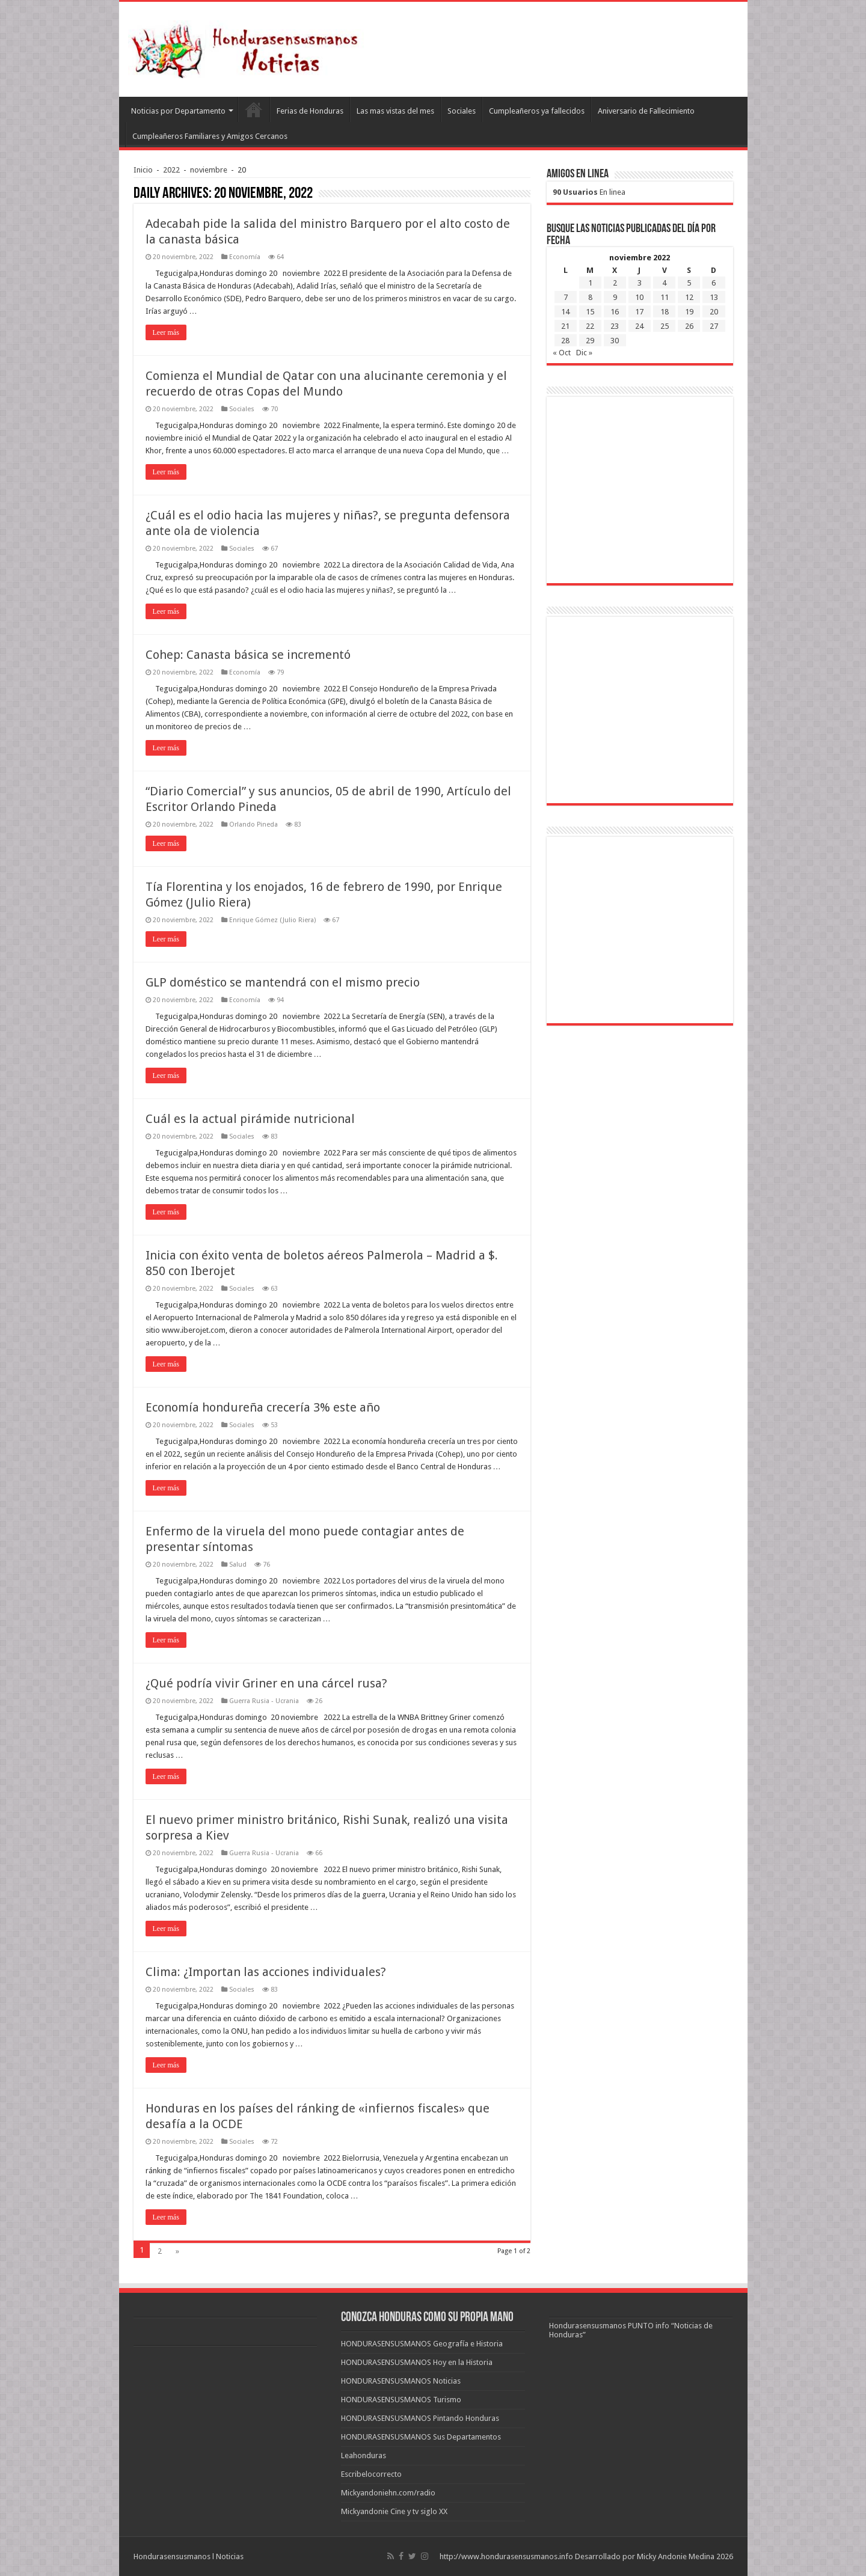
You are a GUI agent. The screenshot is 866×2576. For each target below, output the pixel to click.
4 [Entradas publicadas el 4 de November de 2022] (664, 282)
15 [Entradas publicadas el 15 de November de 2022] (590, 311)
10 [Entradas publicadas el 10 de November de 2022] (639, 297)
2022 (171, 169)
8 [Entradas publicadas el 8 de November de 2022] (590, 297)
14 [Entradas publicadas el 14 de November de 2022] (565, 311)
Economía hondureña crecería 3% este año (263, 1407)
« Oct (562, 352)
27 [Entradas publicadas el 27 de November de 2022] (714, 326)
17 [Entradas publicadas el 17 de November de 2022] (639, 311)
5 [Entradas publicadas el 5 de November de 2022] (689, 282)
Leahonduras (363, 2455)
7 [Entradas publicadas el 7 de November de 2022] (566, 297)
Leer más (166, 332)
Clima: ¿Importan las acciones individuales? (266, 1972)
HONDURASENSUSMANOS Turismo (401, 2399)
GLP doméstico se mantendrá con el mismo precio (283, 982)
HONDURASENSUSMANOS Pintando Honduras (420, 2418)
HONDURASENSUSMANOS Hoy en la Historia (417, 2362)
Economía (244, 257)
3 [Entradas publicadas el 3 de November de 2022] (639, 282)
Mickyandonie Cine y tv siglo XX (394, 2511)
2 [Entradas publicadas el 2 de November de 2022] (615, 282)
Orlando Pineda (253, 824)
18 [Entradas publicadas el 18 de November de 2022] (664, 311)
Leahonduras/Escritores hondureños (253, 109)
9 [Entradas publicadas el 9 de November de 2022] (615, 297)
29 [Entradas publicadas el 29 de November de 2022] (590, 340)
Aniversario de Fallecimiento (646, 110)
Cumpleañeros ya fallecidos (537, 110)
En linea (589, 192)
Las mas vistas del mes (395, 110)
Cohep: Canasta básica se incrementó (248, 654)
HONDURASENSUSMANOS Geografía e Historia (422, 2343)
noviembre (208, 169)
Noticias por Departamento (178, 110)
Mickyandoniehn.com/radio (388, 2492)
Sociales (461, 110)
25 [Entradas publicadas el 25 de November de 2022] (664, 326)
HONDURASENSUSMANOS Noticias (401, 2380)
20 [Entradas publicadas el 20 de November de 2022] (714, 311)
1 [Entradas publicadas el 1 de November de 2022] (590, 282)
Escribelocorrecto (371, 2474)
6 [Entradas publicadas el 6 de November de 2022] (713, 282)
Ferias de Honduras (310, 110)
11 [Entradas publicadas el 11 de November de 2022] (664, 297)
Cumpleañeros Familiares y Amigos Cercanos (209, 136)
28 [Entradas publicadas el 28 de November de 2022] (565, 340)
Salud (238, 1564)
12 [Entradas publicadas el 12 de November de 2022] (689, 297)
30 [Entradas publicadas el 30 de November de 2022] (614, 340)
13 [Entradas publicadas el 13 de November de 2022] (714, 297)
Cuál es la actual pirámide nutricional (250, 1119)
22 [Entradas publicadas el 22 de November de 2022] (590, 326)
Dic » (584, 352)
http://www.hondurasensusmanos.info (506, 2556)
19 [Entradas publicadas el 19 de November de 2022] (689, 311)
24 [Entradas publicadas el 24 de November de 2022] (639, 326)
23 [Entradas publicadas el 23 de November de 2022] (614, 326)
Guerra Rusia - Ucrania (264, 1701)
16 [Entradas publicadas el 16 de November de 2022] (614, 311)
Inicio (143, 169)
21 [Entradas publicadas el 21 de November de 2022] (565, 326)
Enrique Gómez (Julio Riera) (272, 920)
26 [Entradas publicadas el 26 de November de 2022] (689, 326)
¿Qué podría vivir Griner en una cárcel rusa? (266, 1683)
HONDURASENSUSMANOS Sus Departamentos (421, 2436)
